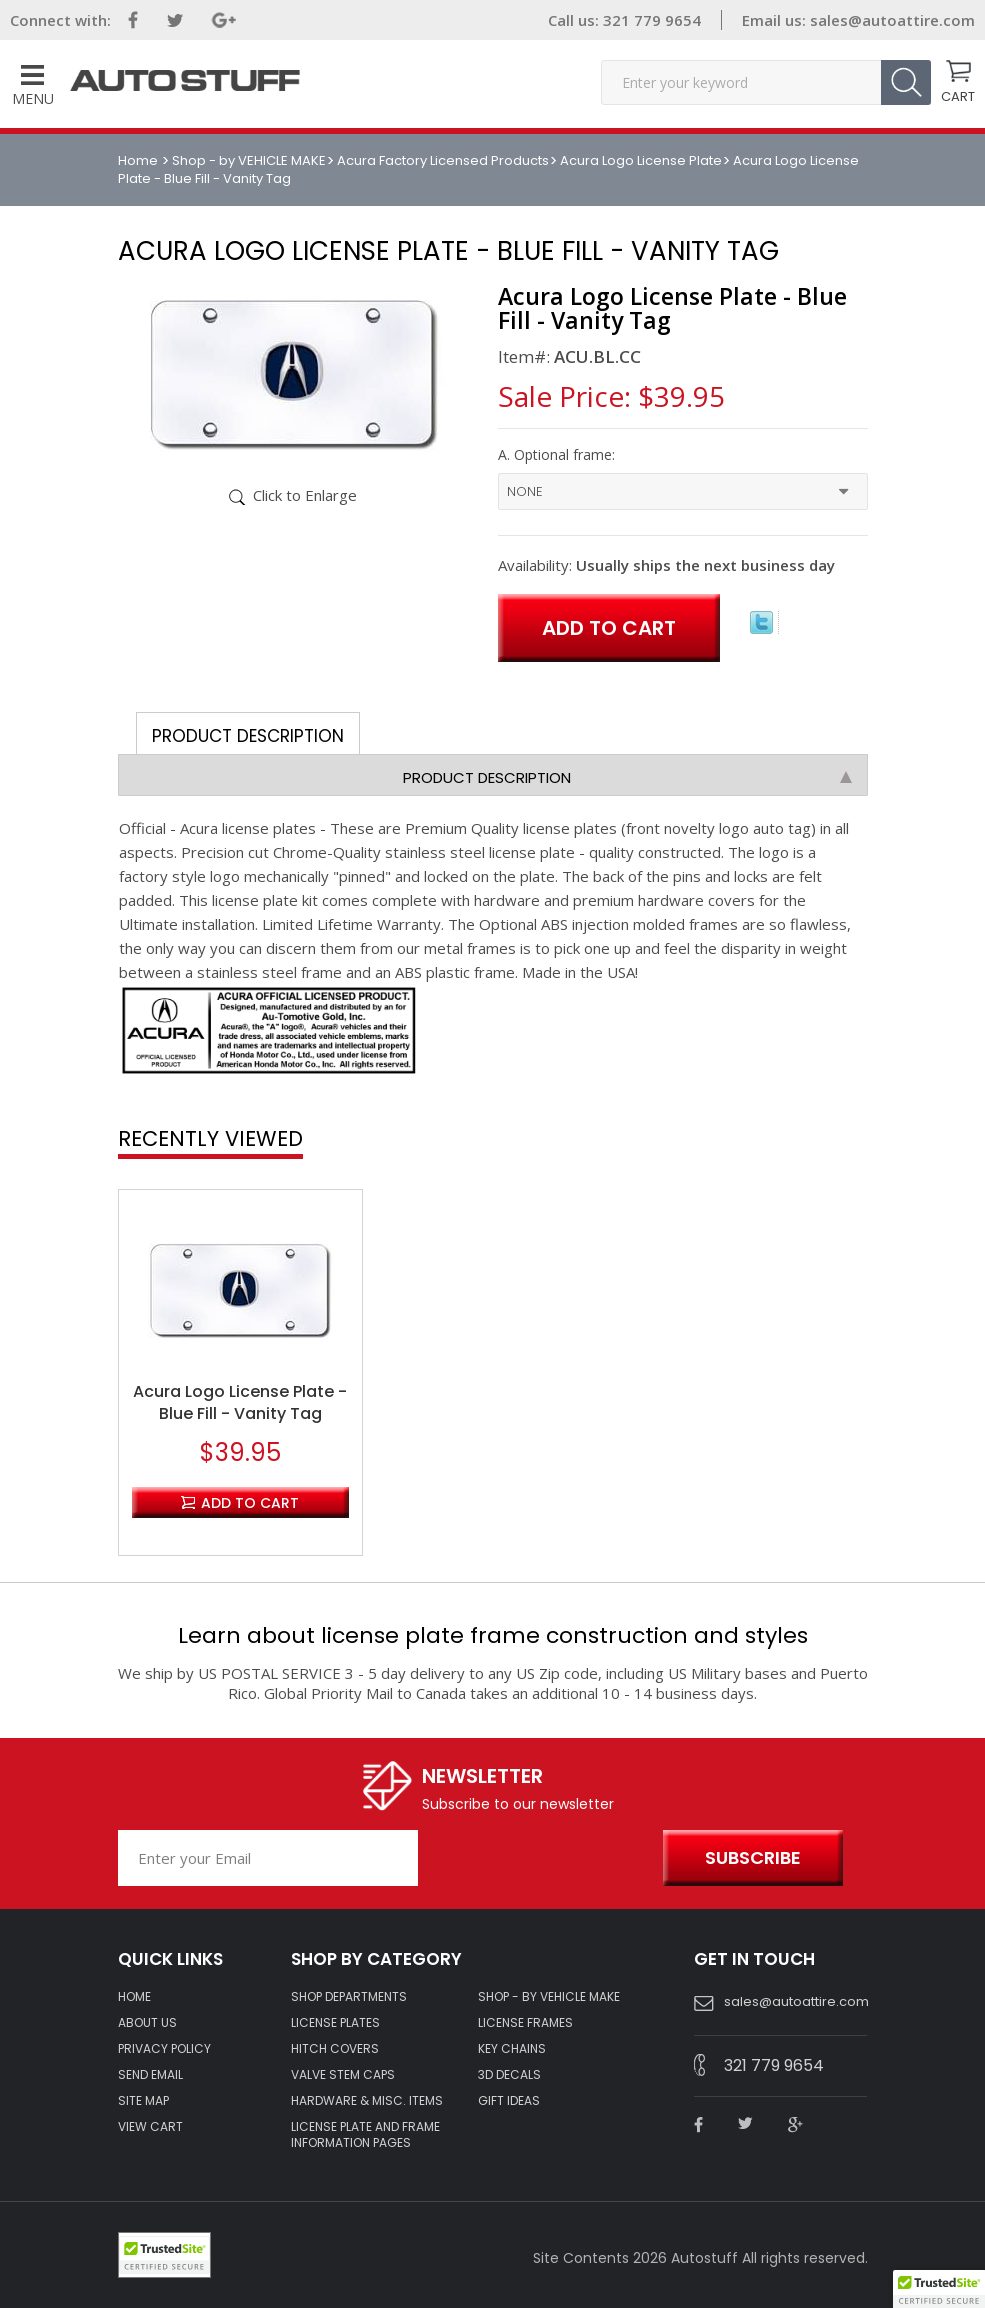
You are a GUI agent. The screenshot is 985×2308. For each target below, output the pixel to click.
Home (139, 160)
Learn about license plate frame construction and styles (493, 1635)
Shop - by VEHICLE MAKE (249, 160)
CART (958, 95)
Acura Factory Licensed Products (443, 160)
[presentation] (535, 1859)
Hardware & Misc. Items (367, 2101)
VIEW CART (150, 2127)
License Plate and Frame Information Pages (365, 2135)
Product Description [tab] (248, 736)
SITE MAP (143, 2101)
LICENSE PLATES (335, 2023)
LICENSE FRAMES (525, 2023)
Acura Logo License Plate (641, 160)
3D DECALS (509, 2075)
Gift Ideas (509, 2101)
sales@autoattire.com (892, 20)
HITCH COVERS (335, 2049)
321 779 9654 (650, 20)
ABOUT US (147, 2023)
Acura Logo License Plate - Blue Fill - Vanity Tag (240, 1403)
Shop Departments (349, 1997)
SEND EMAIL (150, 2075)
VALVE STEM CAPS (343, 2075)
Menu (33, 86)
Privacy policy (164, 2049)
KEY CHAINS (512, 2049)
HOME (134, 1997)
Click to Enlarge (305, 495)
